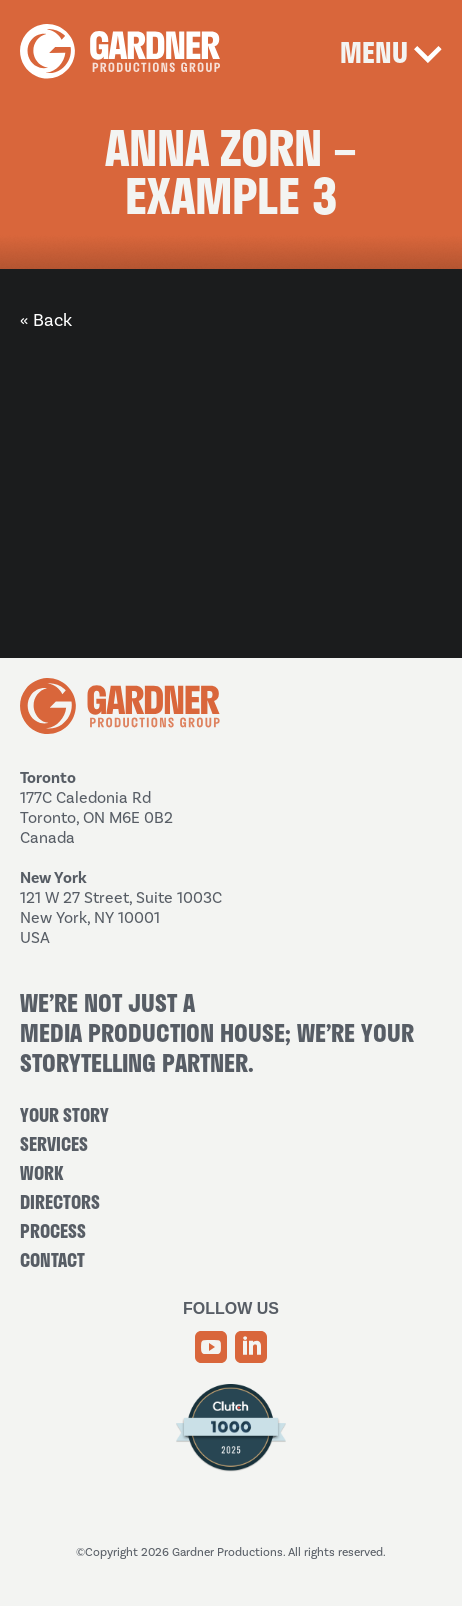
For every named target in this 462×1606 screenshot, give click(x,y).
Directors (60, 1202)
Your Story (64, 1115)
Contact (52, 1260)
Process (53, 1231)
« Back (46, 320)
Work (41, 1173)
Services (54, 1144)
